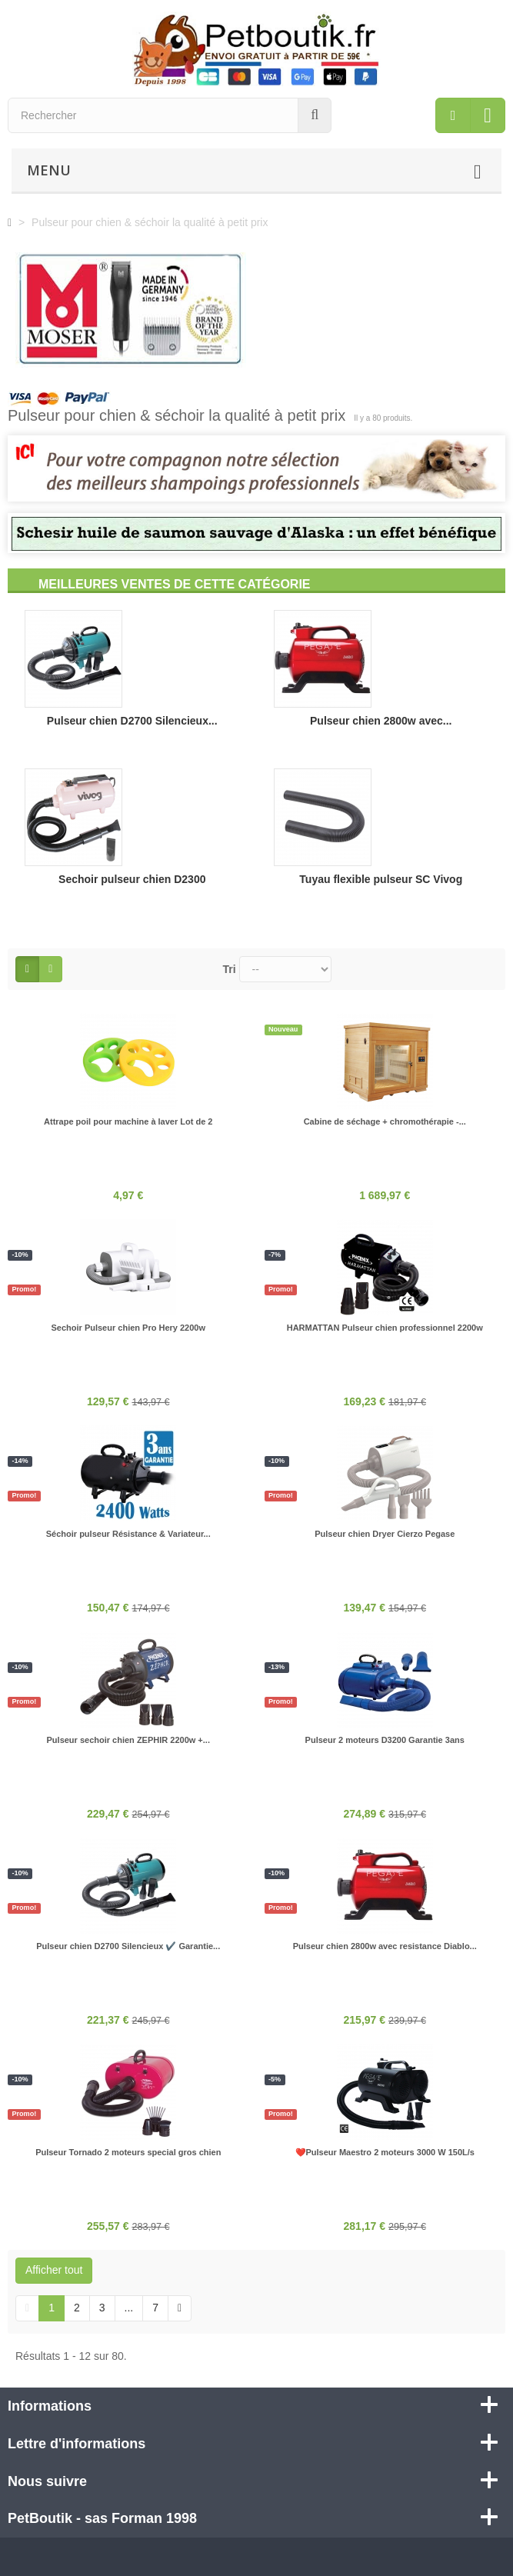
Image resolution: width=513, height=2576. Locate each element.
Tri (229, 969)
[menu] (453, 115)
